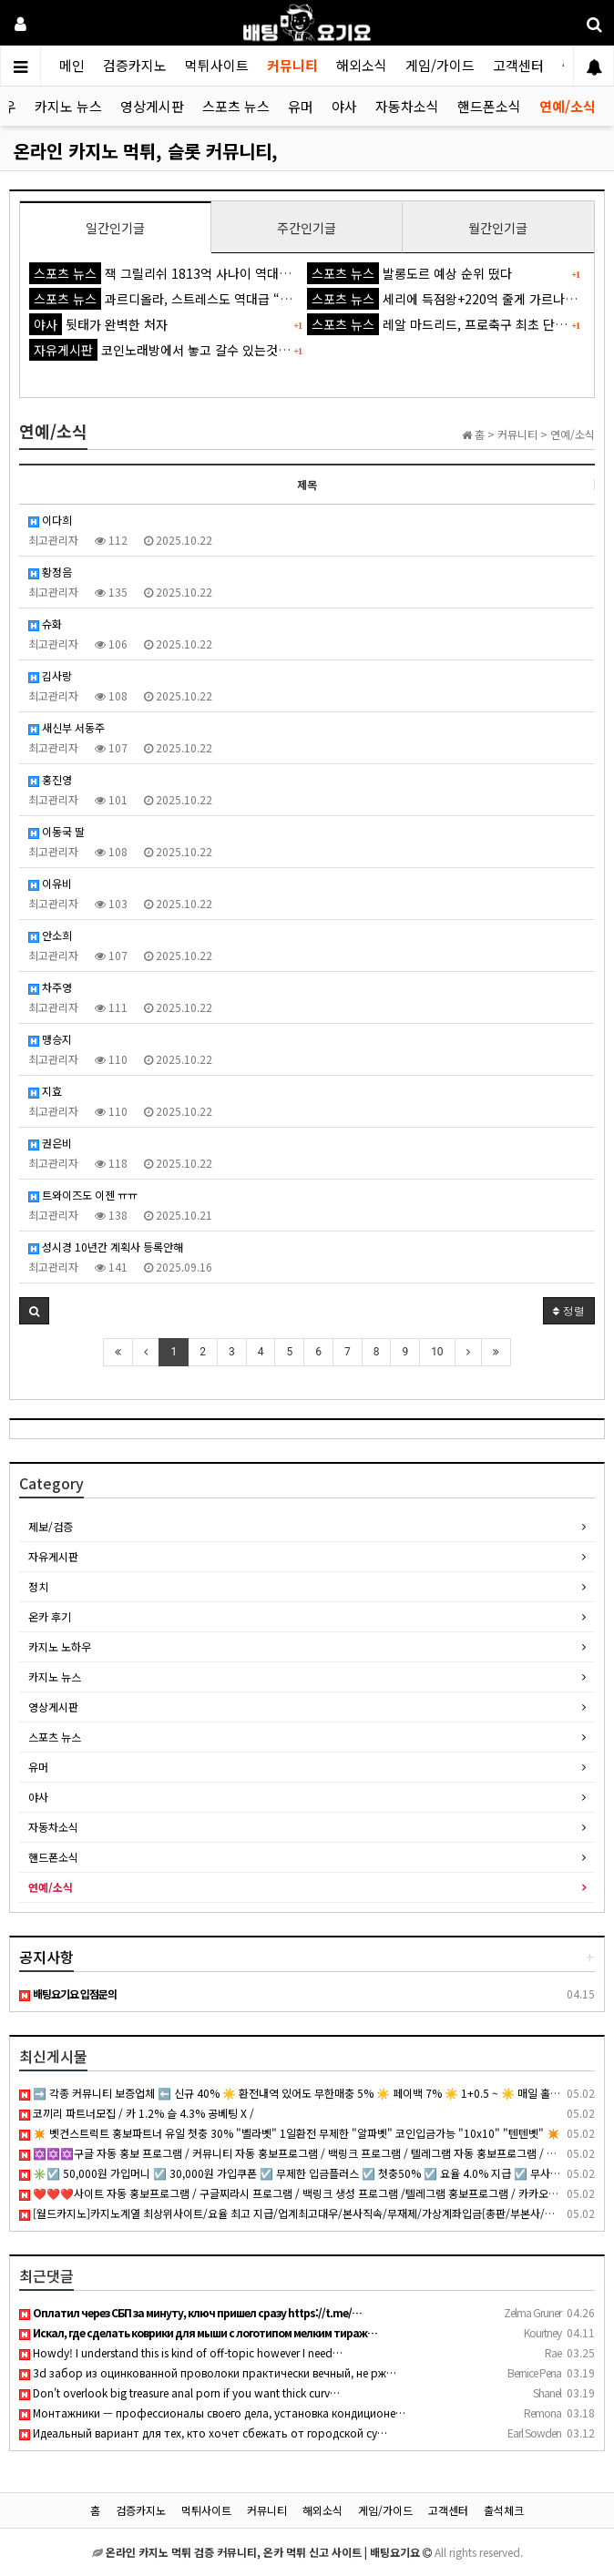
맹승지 (50, 1039)
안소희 (50, 935)
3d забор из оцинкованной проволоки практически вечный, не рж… (207, 2372)
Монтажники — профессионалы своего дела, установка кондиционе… (212, 2412)
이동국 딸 (56, 831)
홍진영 (50, 779)
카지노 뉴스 (68, 106)
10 (437, 1351)
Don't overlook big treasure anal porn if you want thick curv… (179, 2392)
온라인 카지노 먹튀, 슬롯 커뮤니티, (146, 151)
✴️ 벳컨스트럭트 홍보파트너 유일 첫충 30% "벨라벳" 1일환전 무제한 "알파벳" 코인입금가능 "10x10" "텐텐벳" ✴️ (289, 2133)
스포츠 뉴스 (236, 106)
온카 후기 (49, 1616)
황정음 (50, 571)
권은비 (50, 1142)
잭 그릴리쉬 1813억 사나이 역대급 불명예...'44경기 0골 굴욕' (232, 273)
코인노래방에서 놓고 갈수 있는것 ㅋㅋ (167, 350)
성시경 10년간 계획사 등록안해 (105, 1246)
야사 (344, 106)
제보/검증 (50, 1526)
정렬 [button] (569, 1310)
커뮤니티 (292, 65)
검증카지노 (135, 65)
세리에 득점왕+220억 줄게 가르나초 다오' (457, 299)
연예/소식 (567, 106)
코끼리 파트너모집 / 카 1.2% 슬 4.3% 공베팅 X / (136, 2113)
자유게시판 (53, 1556)
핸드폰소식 (489, 106)
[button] (34, 1310)
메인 (72, 65)
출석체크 (504, 2510)
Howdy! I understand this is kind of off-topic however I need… (181, 2352)
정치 (38, 1586)
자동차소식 (407, 106)
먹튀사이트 (217, 65)
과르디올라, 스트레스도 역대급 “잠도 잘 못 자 (189, 299)
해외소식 (361, 65)
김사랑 (50, 675)
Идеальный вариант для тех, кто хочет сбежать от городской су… (203, 2432)
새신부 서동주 (66, 727)
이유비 (50, 883)
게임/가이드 (440, 65)
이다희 (50, 519)
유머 (300, 106)
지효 (45, 1091)
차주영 (50, 987)
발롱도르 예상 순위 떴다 (409, 273)
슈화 (45, 623)
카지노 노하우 (59, 1646)
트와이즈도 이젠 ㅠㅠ (83, 1194)
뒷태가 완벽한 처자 (98, 324)
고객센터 (518, 65)
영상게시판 (152, 106)
